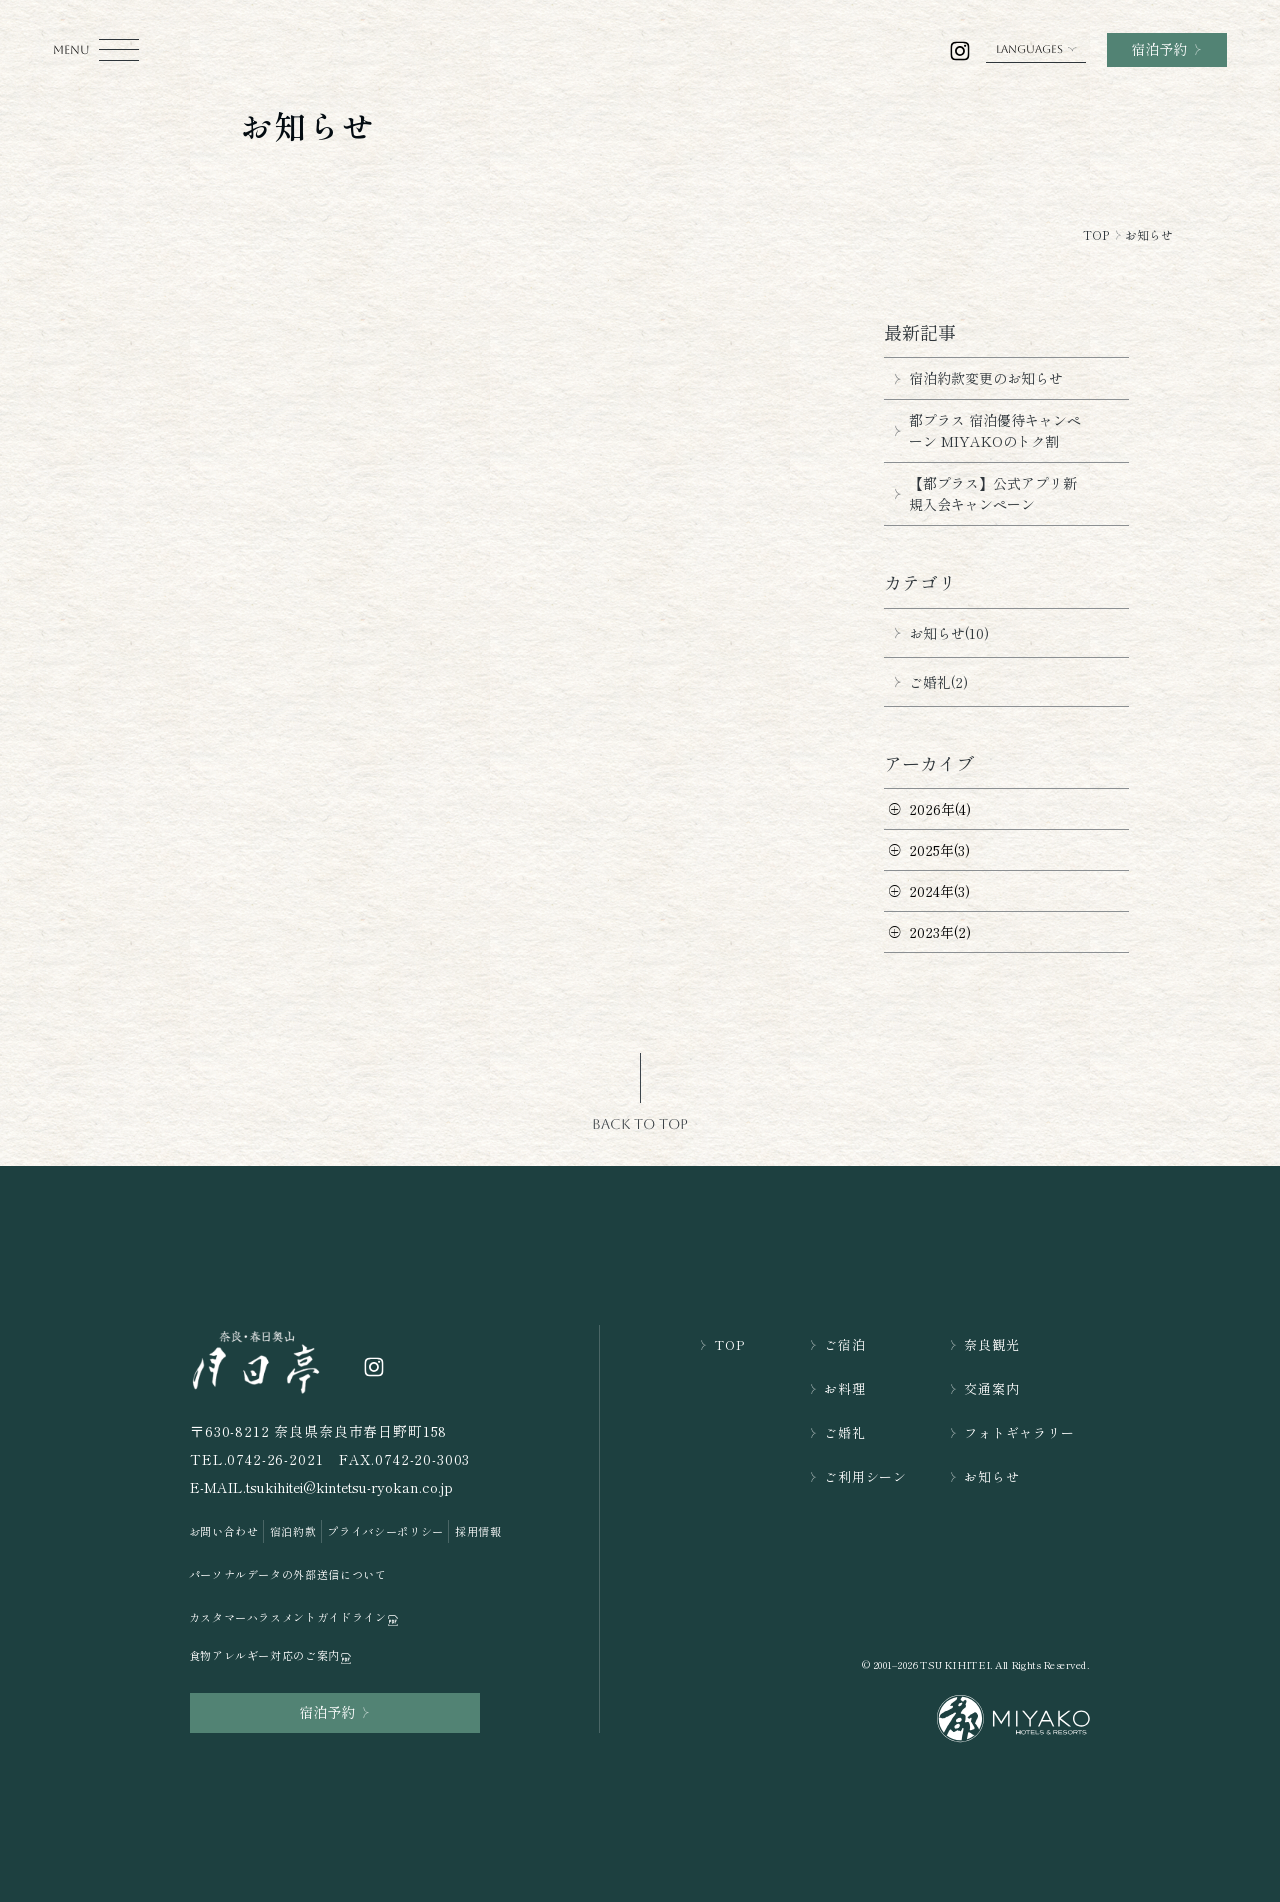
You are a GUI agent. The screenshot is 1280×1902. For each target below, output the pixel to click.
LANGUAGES (1036, 49)
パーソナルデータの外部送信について (288, 1574)
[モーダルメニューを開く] (96, 50)
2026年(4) (940, 809)
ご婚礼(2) (926, 682)
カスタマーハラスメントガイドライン (295, 1617)
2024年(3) (939, 891)
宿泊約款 (293, 1531)
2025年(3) (939, 850)
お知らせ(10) (936, 633)
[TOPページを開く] (257, 1361)
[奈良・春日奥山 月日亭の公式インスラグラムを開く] (960, 50)
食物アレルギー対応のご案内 (271, 1655)
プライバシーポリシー (385, 1531)
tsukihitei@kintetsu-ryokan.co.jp (349, 1487)
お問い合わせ (224, 1531)
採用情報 (478, 1531)
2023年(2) (940, 932)
